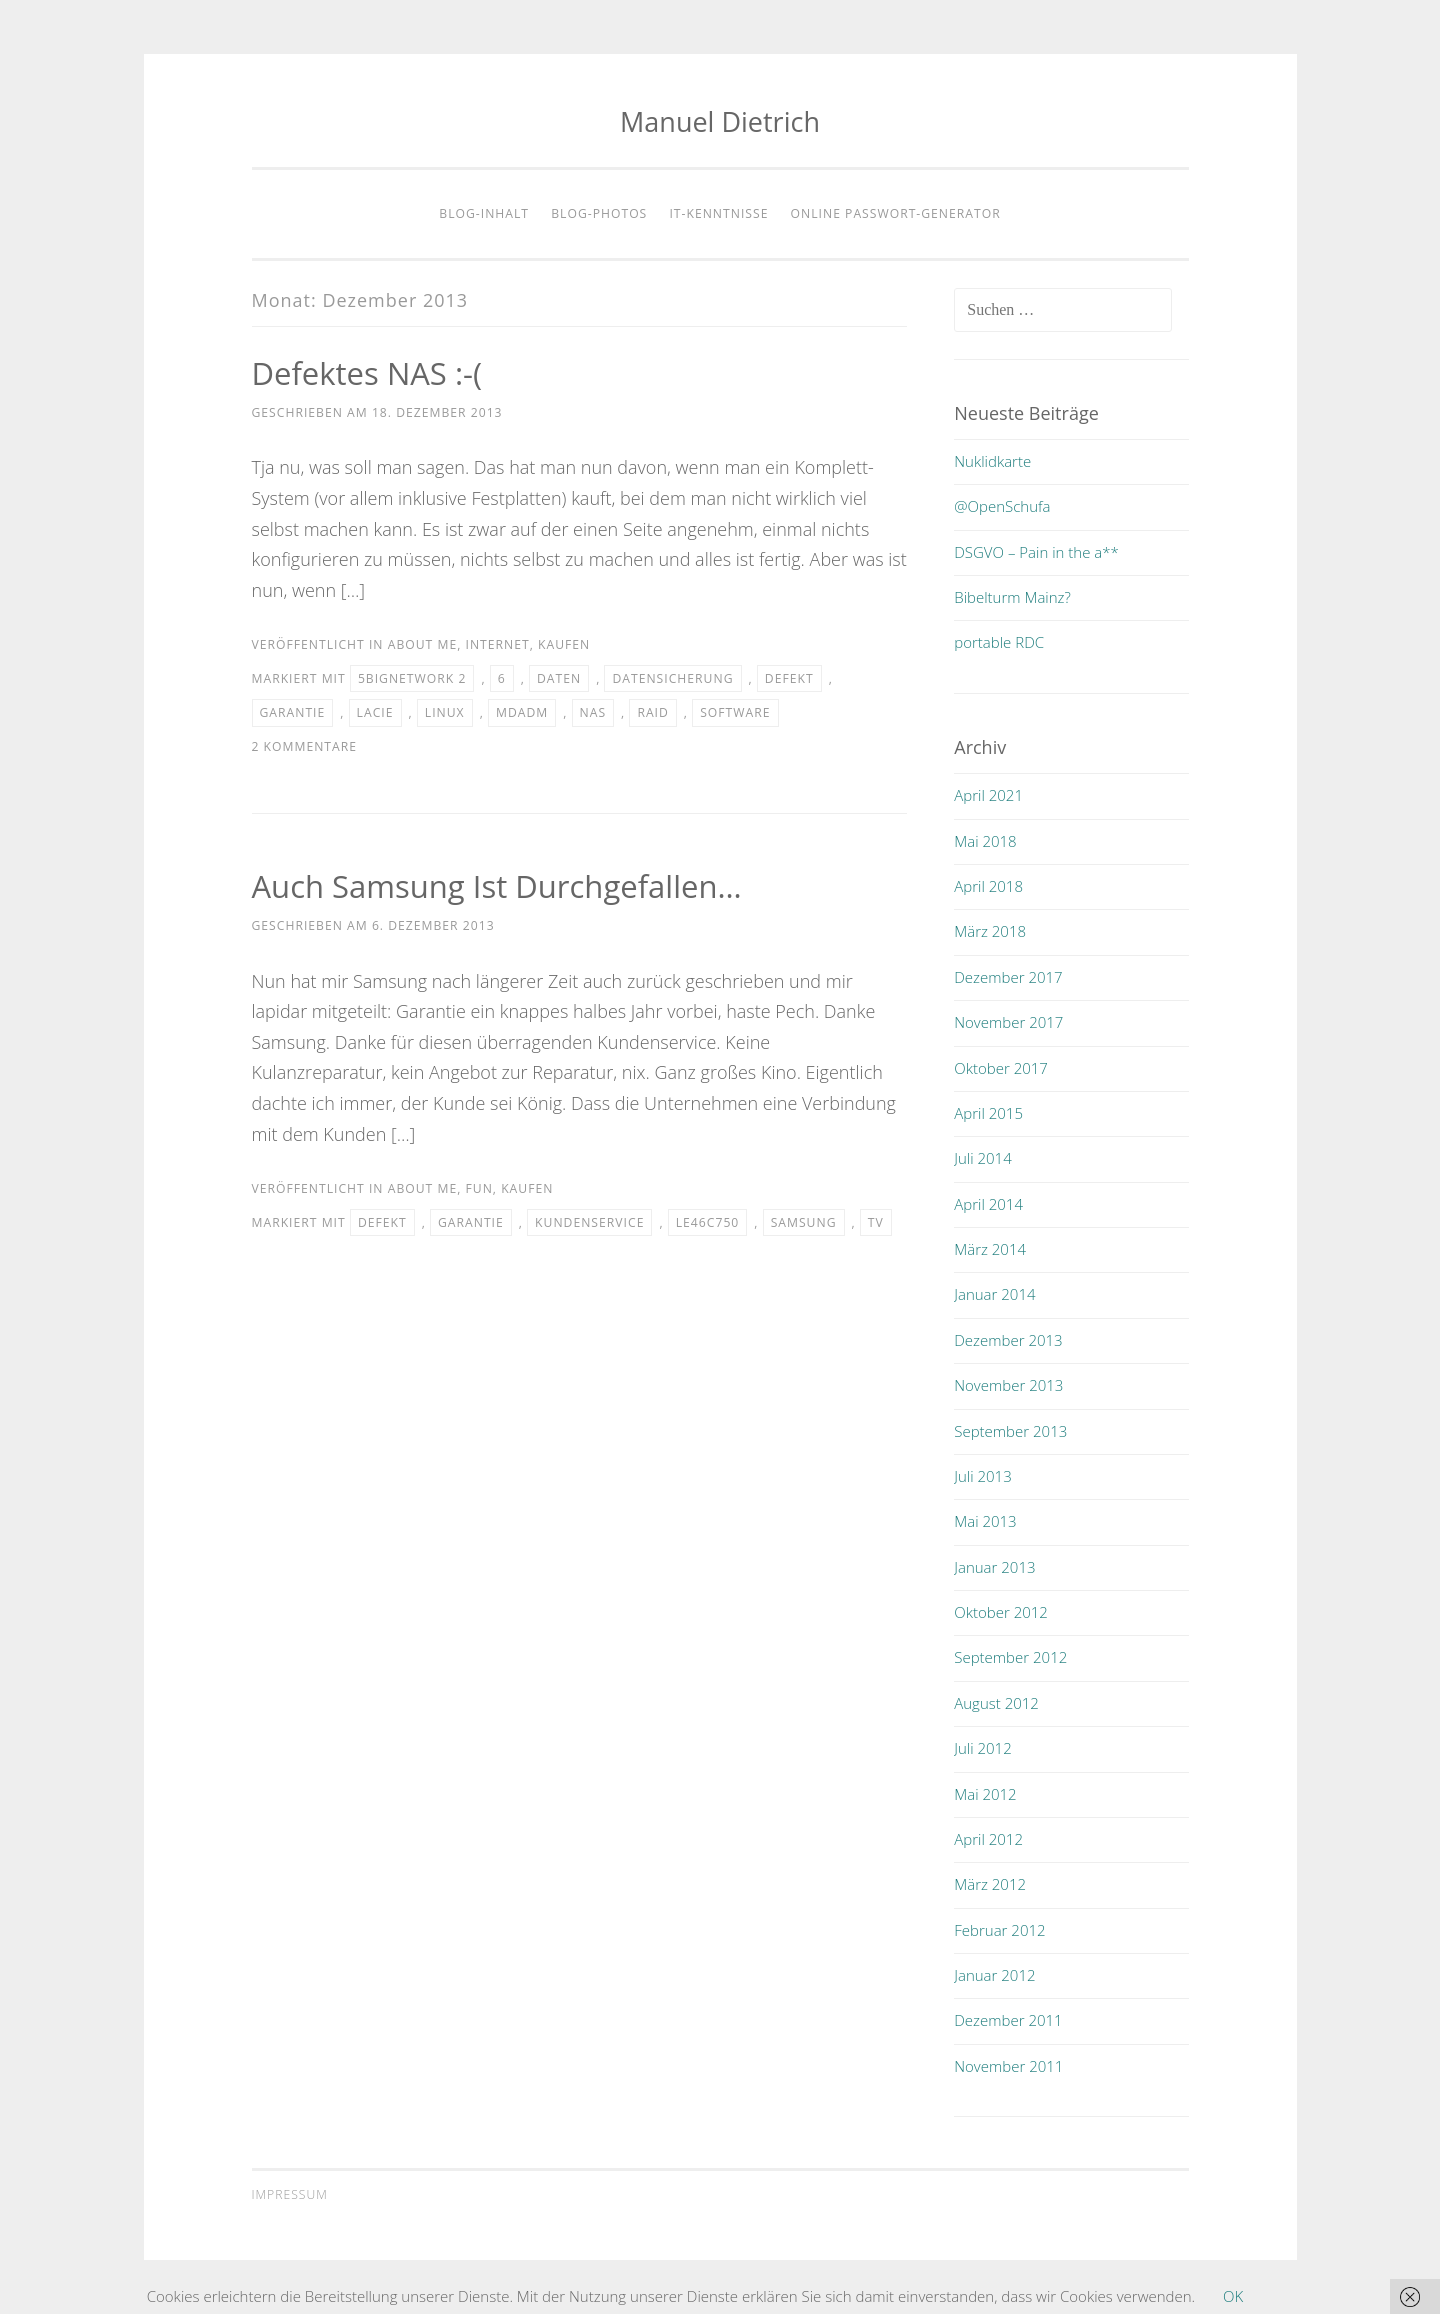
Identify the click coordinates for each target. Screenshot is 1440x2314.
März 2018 (990, 931)
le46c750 (708, 1222)
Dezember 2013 (1008, 1340)
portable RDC (999, 642)
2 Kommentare (305, 746)
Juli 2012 (982, 1748)
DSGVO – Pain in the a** (1036, 552)
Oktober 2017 (1001, 1068)
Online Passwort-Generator (896, 213)
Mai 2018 (985, 841)
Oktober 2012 (1001, 1612)
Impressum (290, 2194)
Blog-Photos (599, 213)
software (735, 712)
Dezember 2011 (1008, 2020)
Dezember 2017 (1008, 977)
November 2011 (1008, 2066)
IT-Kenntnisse (718, 213)
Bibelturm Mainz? (1012, 597)
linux (445, 712)
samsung (804, 1222)
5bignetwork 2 (412, 678)
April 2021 (988, 795)
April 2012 (988, 1839)
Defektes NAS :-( (371, 372)
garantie (293, 712)
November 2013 (1008, 1385)
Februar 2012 (999, 1930)
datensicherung (672, 678)
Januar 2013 (994, 1567)
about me (422, 644)
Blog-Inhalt (484, 213)
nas (593, 712)
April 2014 (988, 1204)
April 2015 (988, 1113)
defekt (789, 678)
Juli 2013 (982, 1476)
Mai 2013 (985, 1521)
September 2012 (1010, 1657)
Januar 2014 (994, 1294)
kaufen (564, 644)
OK (1233, 2296)
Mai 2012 (985, 1794)
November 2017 (1008, 1022)
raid (652, 712)
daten (559, 678)
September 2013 (1010, 1431)
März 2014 (990, 1249)
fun (478, 1188)
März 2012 (990, 1884)
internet (497, 644)
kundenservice (589, 1222)
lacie (375, 712)
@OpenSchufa (1002, 506)
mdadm (522, 712)
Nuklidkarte (992, 461)
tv (876, 1222)
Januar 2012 (994, 1975)
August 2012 (996, 1703)
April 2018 (988, 886)
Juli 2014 (982, 1158)
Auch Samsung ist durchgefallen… (505, 885)
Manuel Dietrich (720, 121)
